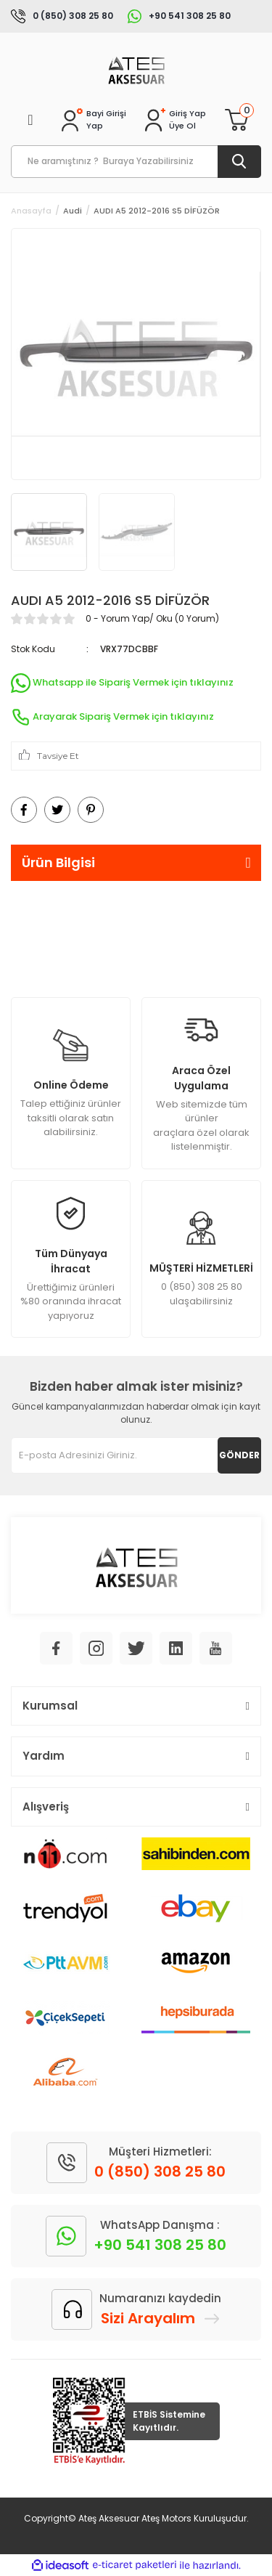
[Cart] (236, 120)
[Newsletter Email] (136, 1455)
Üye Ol (182, 125)
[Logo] (136, 69)
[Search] (136, 161)
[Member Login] (187, 113)
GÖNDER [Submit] (239, 1455)
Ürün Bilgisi (58, 862)
